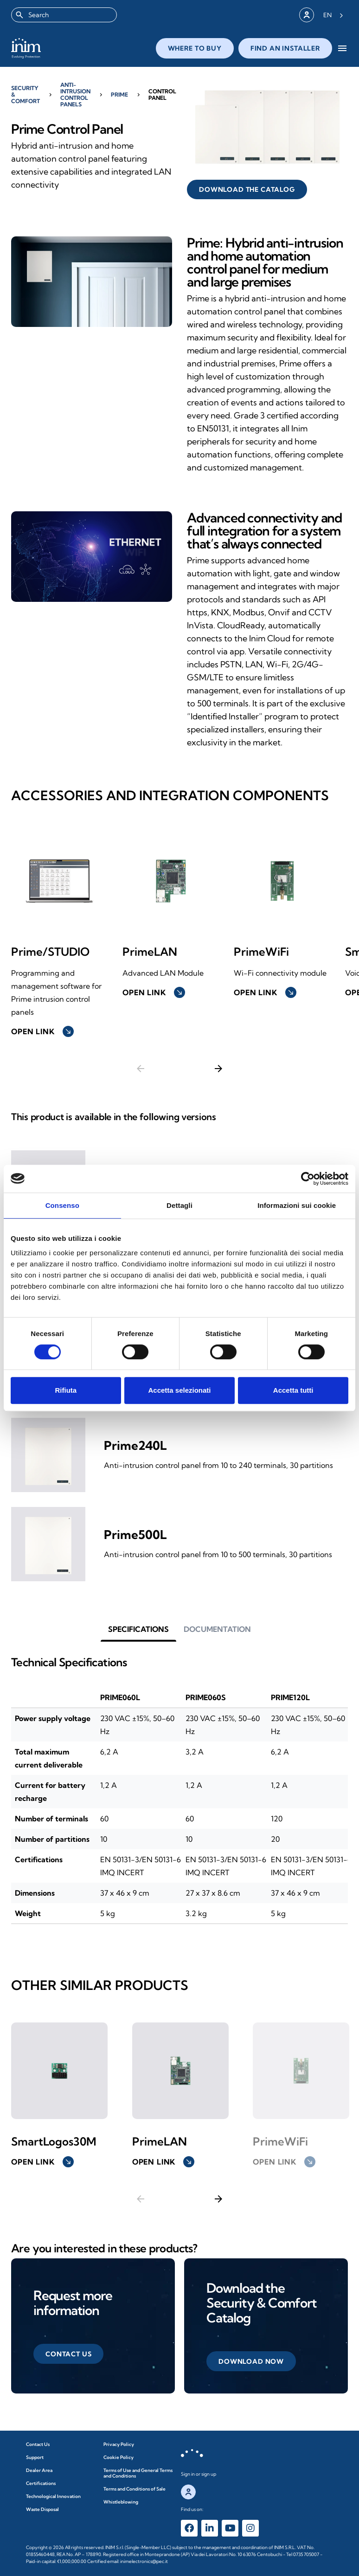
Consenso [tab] (62, 1205)
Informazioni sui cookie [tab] (296, 1205)
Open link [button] (42, 2161)
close (284, 50)
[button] (68, 2354)
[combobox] (64, 14)
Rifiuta (66, 1390)
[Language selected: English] (333, 15)
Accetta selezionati (179, 1390)
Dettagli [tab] (179, 1205)
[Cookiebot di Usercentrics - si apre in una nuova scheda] (307, 1179)
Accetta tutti (293, 1390)
